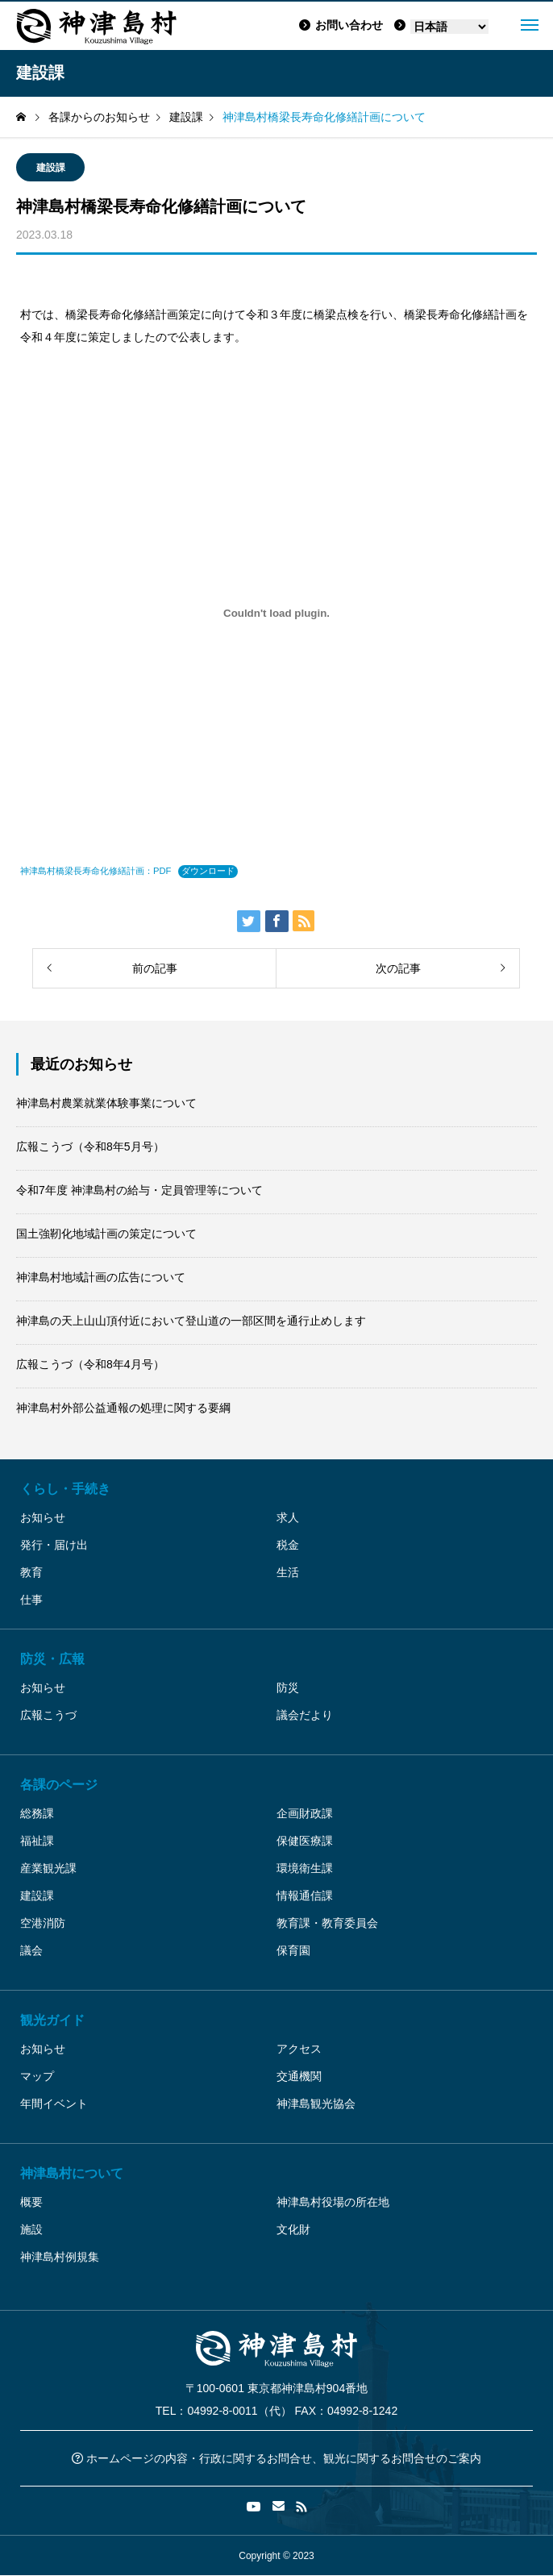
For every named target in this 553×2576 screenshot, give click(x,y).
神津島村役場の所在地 (332, 2201)
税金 (287, 1544)
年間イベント (54, 2103)
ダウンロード (208, 871)
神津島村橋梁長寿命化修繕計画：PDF (95, 871)
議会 (31, 1950)
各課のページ (59, 1785)
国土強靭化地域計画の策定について (106, 1233)
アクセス (299, 2048)
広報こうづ (48, 1714)
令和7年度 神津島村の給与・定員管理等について (139, 1190)
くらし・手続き (65, 1489)
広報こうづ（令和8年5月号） (90, 1146)
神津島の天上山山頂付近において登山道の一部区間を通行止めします (191, 1320)
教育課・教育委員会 (327, 1922)
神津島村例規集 (59, 2256)
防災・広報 (52, 1659)
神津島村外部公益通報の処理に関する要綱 (123, 1407)
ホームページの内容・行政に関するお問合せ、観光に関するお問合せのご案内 (276, 2458)
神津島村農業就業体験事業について (106, 1103)
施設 (31, 2229)
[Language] (449, 26)
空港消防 (42, 1922)
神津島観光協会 (316, 2103)
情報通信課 (304, 1895)
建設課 (50, 167)
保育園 (293, 1950)
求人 (287, 1517)
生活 (287, 1572)
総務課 (37, 1813)
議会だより (304, 1714)
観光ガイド (52, 2020)
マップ (37, 2076)
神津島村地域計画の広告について (100, 1277)
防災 (287, 1687)
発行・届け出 (54, 1544)
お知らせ (42, 1517)
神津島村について (71, 2173)
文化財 (293, 2229)
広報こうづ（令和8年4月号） (90, 1364)
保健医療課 (304, 1840)
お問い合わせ (341, 25)
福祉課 (37, 1840)
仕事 (31, 1599)
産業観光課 (48, 1868)
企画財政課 (304, 1813)
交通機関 (299, 2076)
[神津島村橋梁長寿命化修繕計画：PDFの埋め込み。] (276, 613)
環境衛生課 (304, 1868)
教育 (31, 1572)
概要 (31, 2201)
